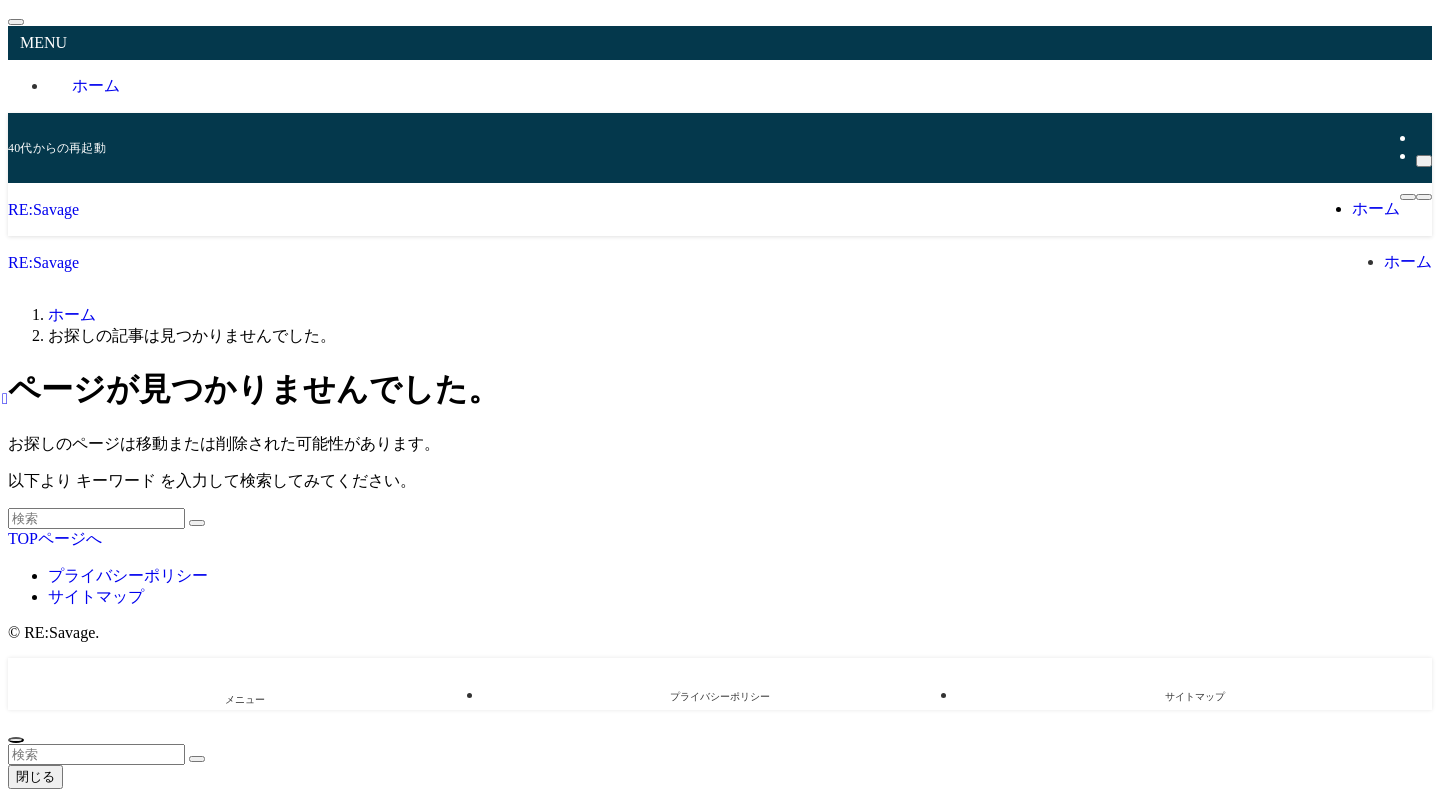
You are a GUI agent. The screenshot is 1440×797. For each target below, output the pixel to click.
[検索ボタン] (1424, 197)
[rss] (1422, 137)
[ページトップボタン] (16, 740)
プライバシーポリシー (128, 575)
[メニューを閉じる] (16, 22)
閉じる (35, 776)
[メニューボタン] (1408, 197)
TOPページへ (55, 538)
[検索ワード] (96, 518)
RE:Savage (43, 209)
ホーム (96, 85)
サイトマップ (96, 596)
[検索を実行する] (197, 523)
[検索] (1424, 161)
